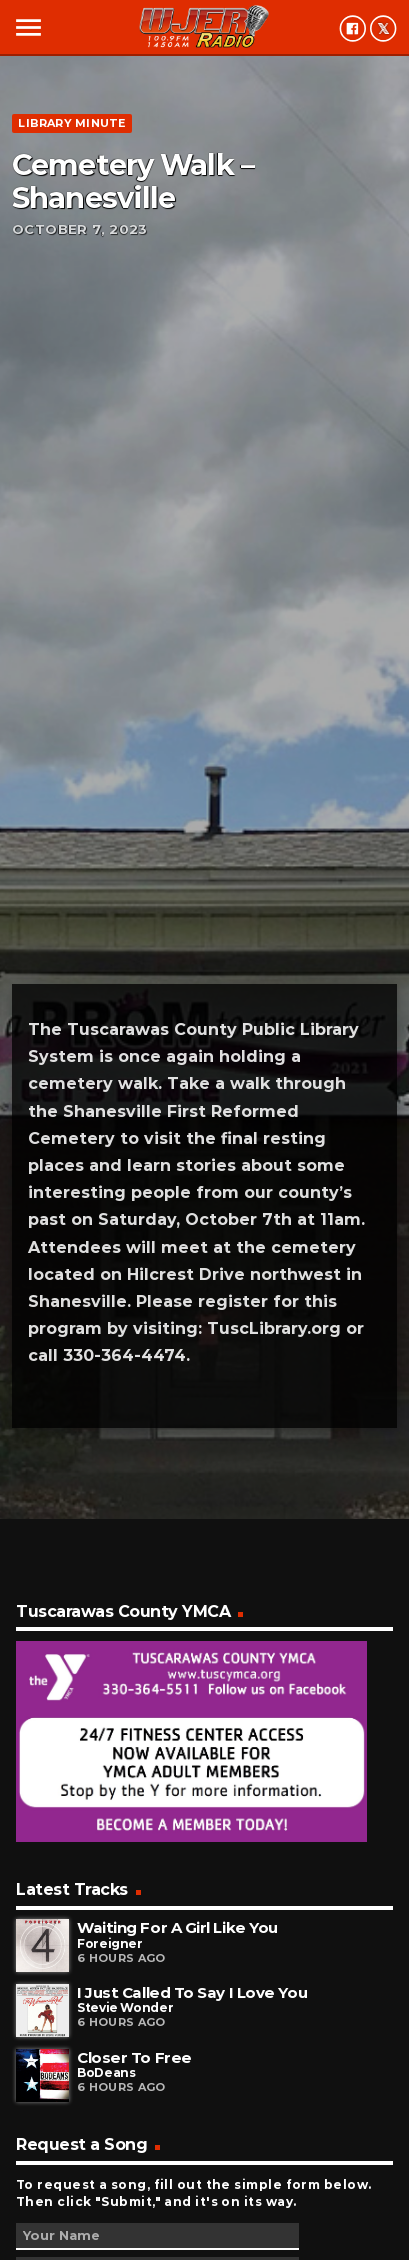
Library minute (71, 123)
